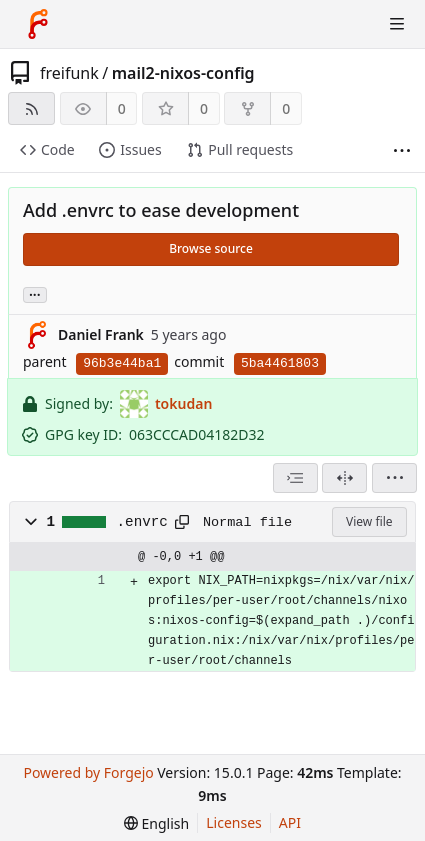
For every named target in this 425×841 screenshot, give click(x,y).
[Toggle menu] (397, 24)
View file (369, 521)
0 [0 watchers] (122, 108)
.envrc (142, 522)
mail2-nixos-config (183, 73)
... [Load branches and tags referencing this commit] (35, 293)
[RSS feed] (31, 108)
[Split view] (344, 478)
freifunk (69, 73)
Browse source (211, 248)
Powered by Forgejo (88, 772)
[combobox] (295, 478)
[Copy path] (182, 522)
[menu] (394, 478)
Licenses (234, 822)
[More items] (402, 150)
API (290, 822)
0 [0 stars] (204, 108)
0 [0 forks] (286, 108)
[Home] (38, 24)
